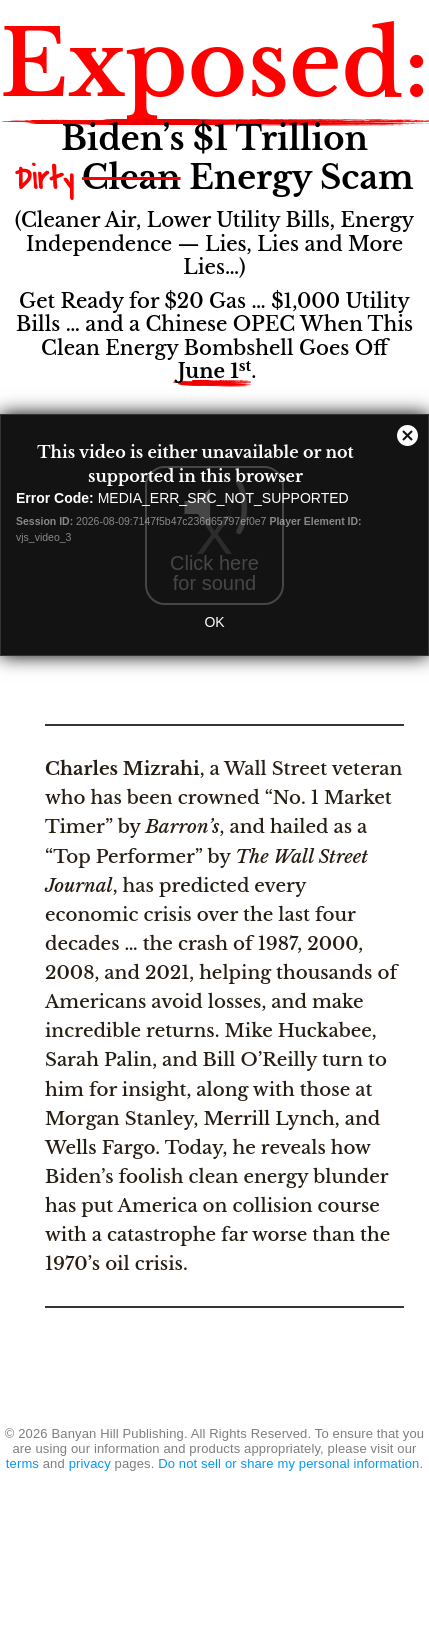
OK (214, 622)
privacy (90, 1463)
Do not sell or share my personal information (288, 1463)
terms (22, 1463)
